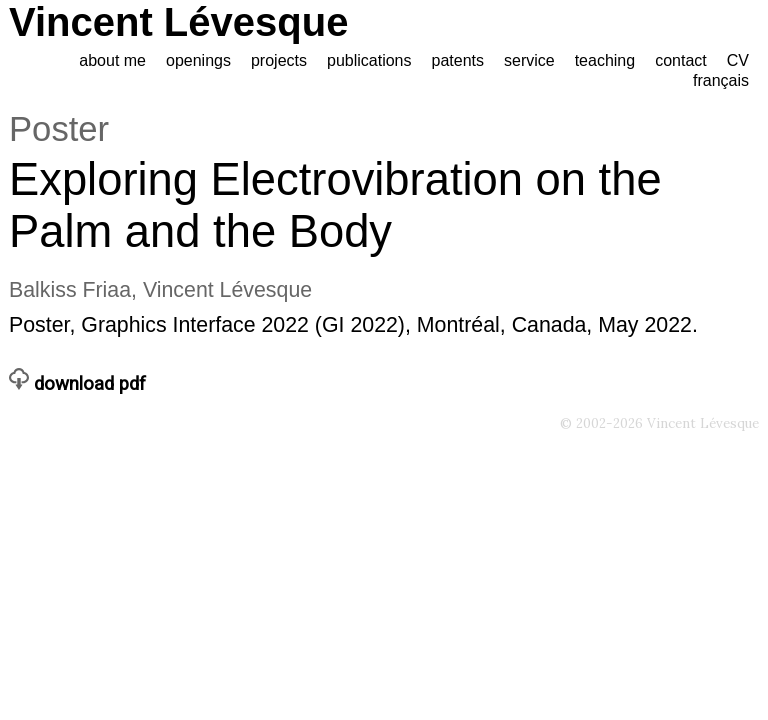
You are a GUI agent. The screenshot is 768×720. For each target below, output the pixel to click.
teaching (605, 60)
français (721, 80)
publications (369, 60)
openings (198, 60)
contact (681, 60)
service (529, 60)
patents (458, 60)
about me (112, 60)
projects (279, 60)
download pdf (77, 384)
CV (738, 60)
